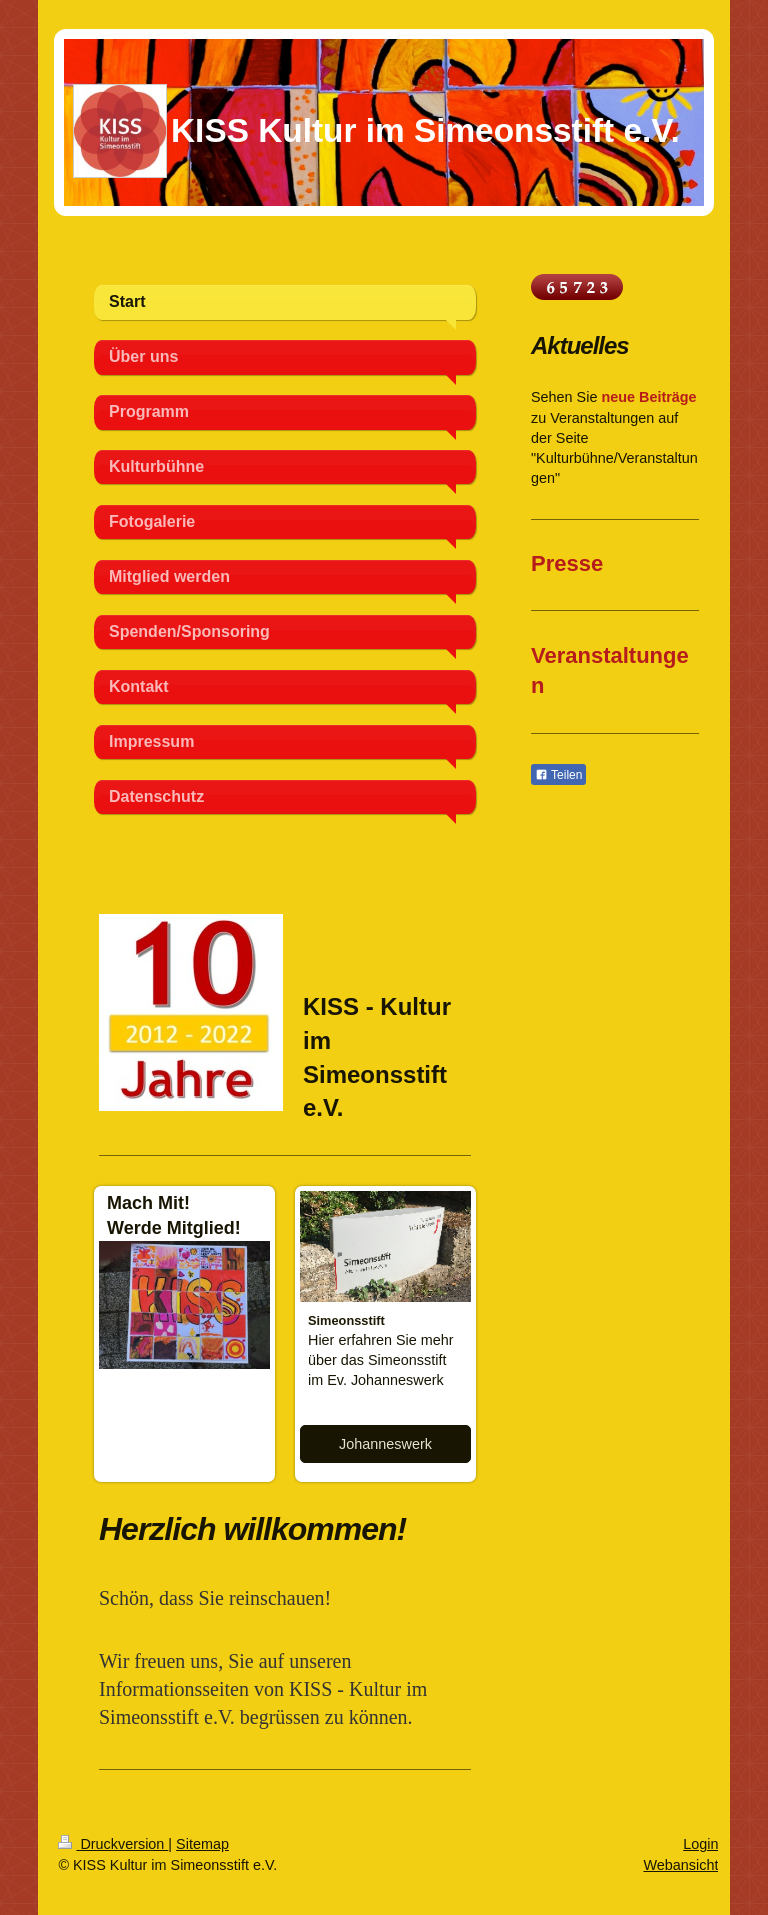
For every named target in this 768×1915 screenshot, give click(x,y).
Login (700, 1844)
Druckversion (113, 1844)
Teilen (558, 775)
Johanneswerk (385, 1444)
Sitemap (202, 1844)
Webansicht (680, 1865)
